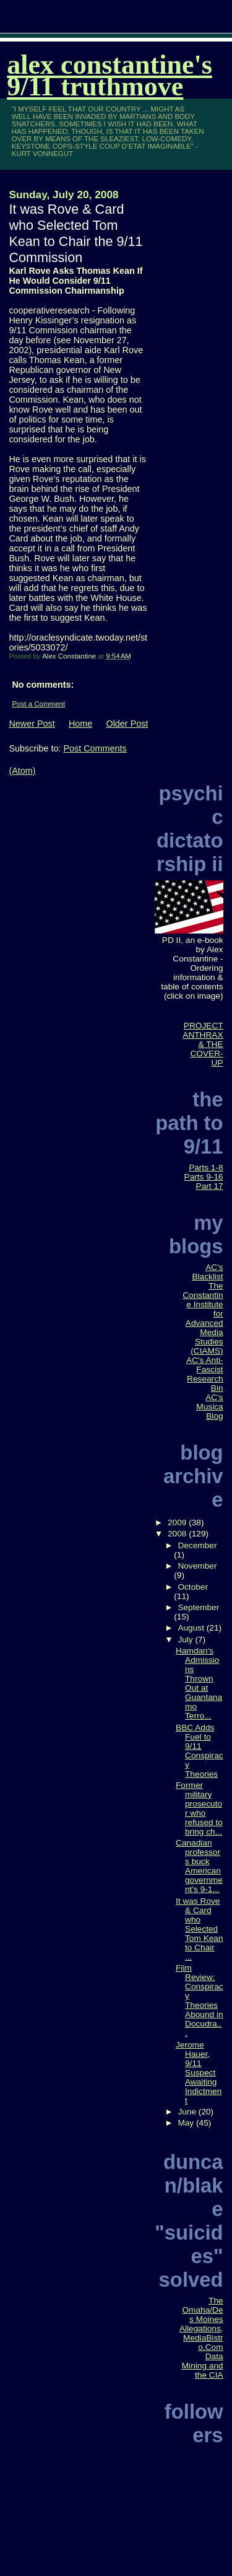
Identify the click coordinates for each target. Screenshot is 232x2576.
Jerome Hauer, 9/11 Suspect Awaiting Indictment (198, 2072)
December (197, 1545)
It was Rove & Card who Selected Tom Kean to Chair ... (199, 1928)
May (187, 2122)
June (188, 2111)
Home (80, 724)
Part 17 (209, 1186)
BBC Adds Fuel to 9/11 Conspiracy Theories (199, 1751)
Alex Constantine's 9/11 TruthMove (109, 76)
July (186, 1639)
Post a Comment (38, 704)
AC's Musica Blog (209, 1407)
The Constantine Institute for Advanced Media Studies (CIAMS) (203, 1318)
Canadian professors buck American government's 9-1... (199, 1866)
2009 (178, 1522)
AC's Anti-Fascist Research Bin (204, 1374)
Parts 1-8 (206, 1167)
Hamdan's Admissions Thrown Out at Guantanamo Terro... (199, 1683)
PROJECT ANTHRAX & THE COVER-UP (203, 1044)
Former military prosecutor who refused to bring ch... (199, 1808)
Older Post (127, 724)
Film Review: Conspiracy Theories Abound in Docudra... (199, 2000)
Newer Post (31, 724)
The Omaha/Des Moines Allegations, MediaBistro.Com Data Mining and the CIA (201, 2338)
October (193, 1587)
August (192, 1627)
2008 (178, 1533)
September (198, 1607)
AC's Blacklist (207, 1272)
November (197, 1566)
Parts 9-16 (203, 1176)
